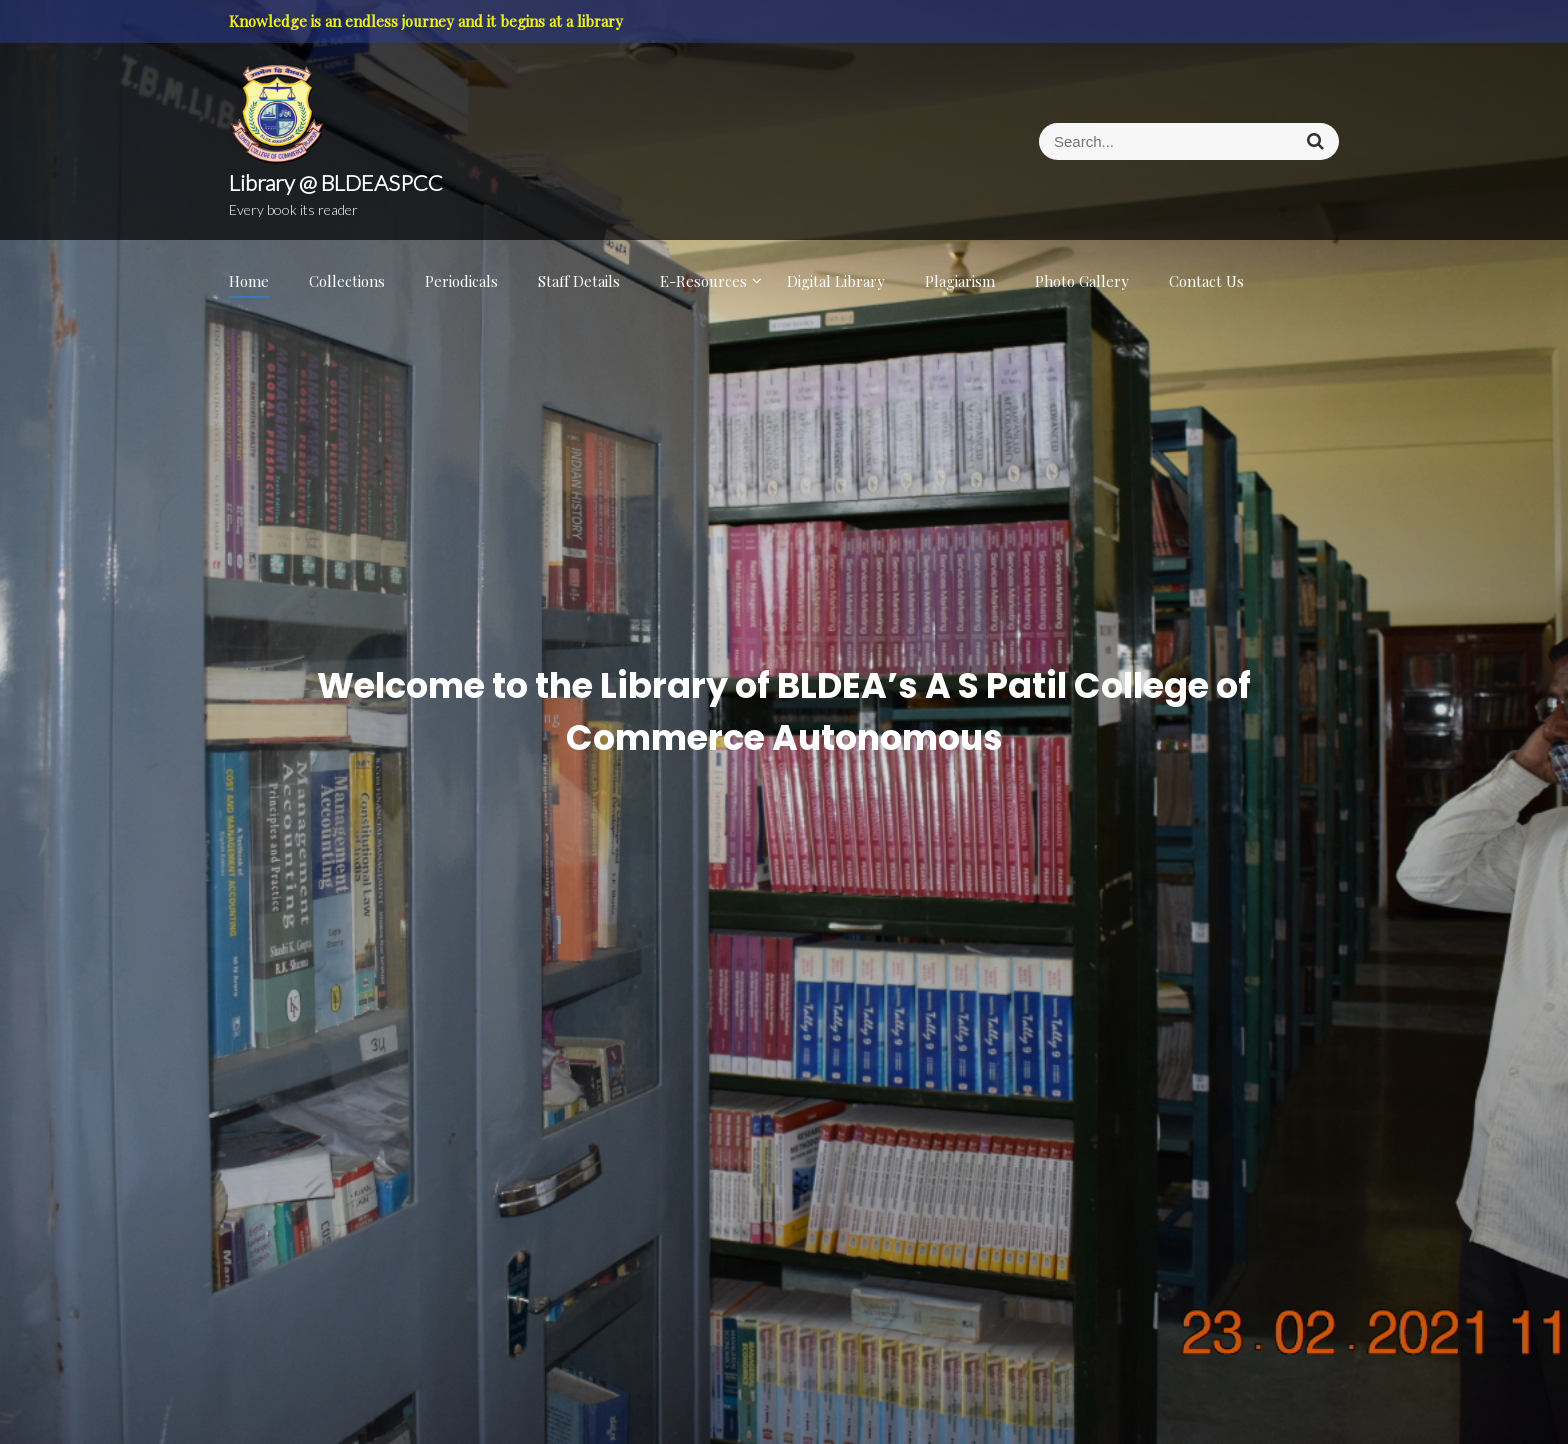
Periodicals (461, 281)
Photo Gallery (1082, 281)
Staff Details (579, 281)
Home (249, 281)
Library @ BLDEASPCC (336, 182)
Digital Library (836, 281)
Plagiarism (960, 281)
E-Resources (703, 281)
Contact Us (1206, 281)
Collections (347, 281)
